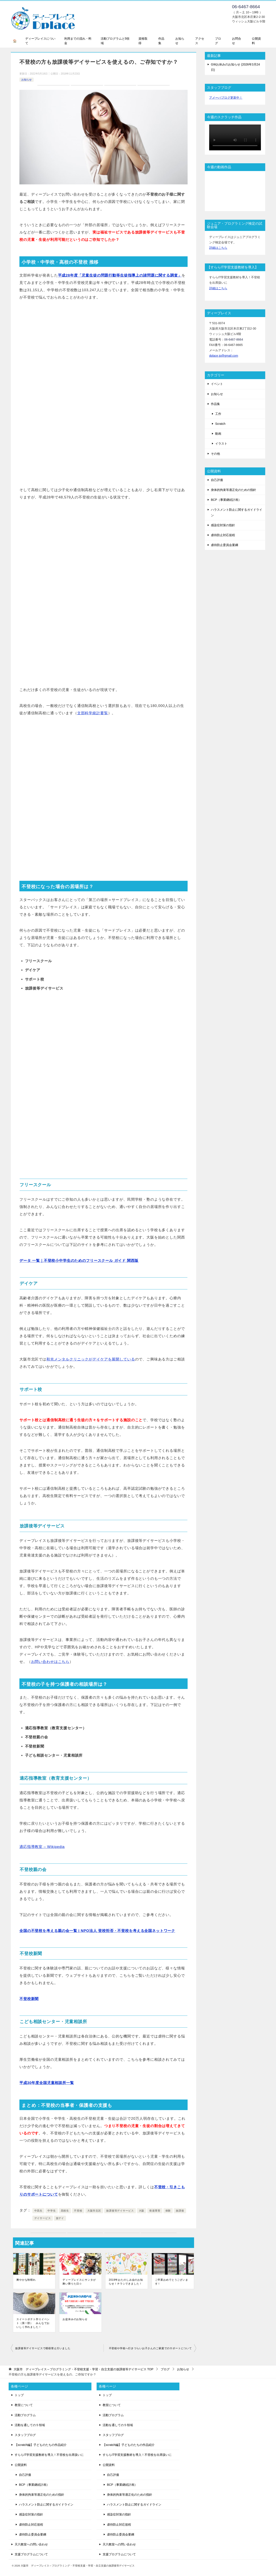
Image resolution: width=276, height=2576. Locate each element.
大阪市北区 (94, 2210)
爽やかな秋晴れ (26, 2279)
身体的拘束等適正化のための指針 (233, 490)
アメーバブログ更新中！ (225, 97)
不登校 (78, 2210)
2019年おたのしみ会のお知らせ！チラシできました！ (126, 2281)
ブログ (218, 41)
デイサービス (42, 2218)
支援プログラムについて (31, 2554)
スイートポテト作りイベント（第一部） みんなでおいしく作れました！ (33, 2323)
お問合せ (236, 41)
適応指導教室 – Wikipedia (42, 1847)
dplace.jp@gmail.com (223, 355)
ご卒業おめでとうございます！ (171, 2281)
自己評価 (217, 480)
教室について (24, 2405)
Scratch (220, 423)
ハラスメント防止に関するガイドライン (236, 512)
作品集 (161, 41)
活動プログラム (25, 2415)
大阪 (141, 2210)
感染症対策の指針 (223, 525)
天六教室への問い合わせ (31, 2544)
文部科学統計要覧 (92, 713)
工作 (218, 414)
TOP (83, 2369)
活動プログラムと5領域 (115, 41)
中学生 (51, 2210)
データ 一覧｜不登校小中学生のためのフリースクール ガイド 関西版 (78, 1261)
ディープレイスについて (40, 41)
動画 (218, 433)
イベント (217, 384)
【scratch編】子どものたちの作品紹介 (41, 2445)
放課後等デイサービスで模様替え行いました (43, 2348)
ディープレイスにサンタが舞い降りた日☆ (79, 2281)
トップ (19, 2395)
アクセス (199, 41)
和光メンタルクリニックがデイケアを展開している (90, 1359)
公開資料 (256, 41)
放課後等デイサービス (120, 2210)
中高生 (38, 2210)
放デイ (60, 2218)
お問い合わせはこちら (50, 1662)
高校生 (65, 2210)
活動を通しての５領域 (30, 2425)
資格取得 (142, 41)
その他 (215, 453)
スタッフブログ (25, 2435)
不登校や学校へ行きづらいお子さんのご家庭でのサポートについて (150, 2348)
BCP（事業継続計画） (226, 499)
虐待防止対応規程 (223, 535)
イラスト (221, 443)
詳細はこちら (218, 247)
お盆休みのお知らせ (75, 2319)
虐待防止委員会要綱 (224, 545)
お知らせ (179, 41)
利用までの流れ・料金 (77, 41)
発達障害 (154, 2210)
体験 (168, 2210)
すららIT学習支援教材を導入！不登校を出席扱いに (49, 2454)
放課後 (180, 2210)
